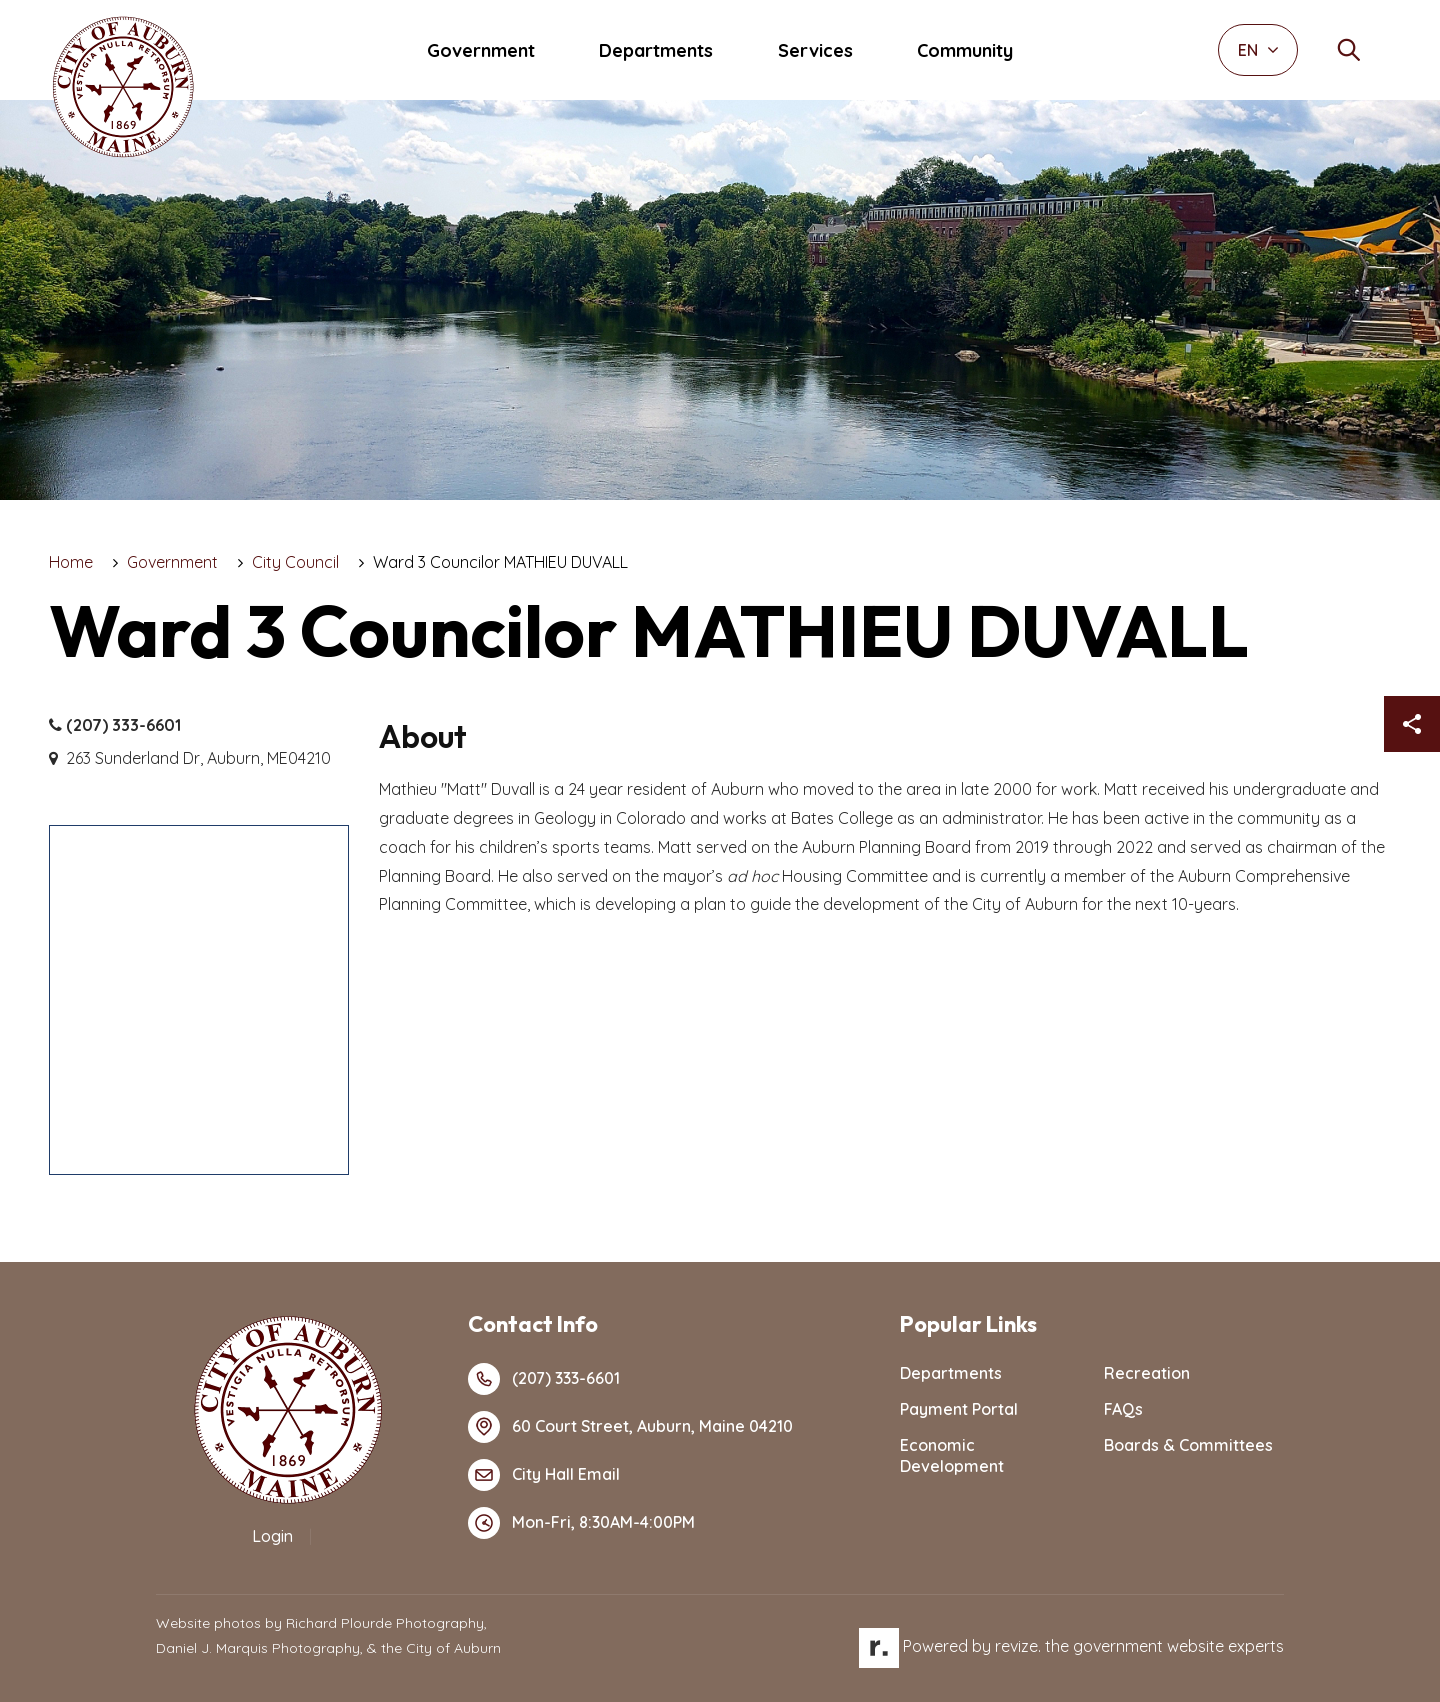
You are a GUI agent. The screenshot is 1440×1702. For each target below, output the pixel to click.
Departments (656, 50)
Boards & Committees (1188, 1445)
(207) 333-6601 (115, 725)
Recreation (1147, 1373)
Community (965, 50)
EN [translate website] (1258, 50)
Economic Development (952, 1455)
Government (481, 50)
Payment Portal (959, 1409)
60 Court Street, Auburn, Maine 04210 (630, 1427)
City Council (295, 562)
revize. (1018, 1646)
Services (815, 50)
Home (71, 562)
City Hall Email (544, 1475)
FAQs (1123, 1409)
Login (272, 1536)
